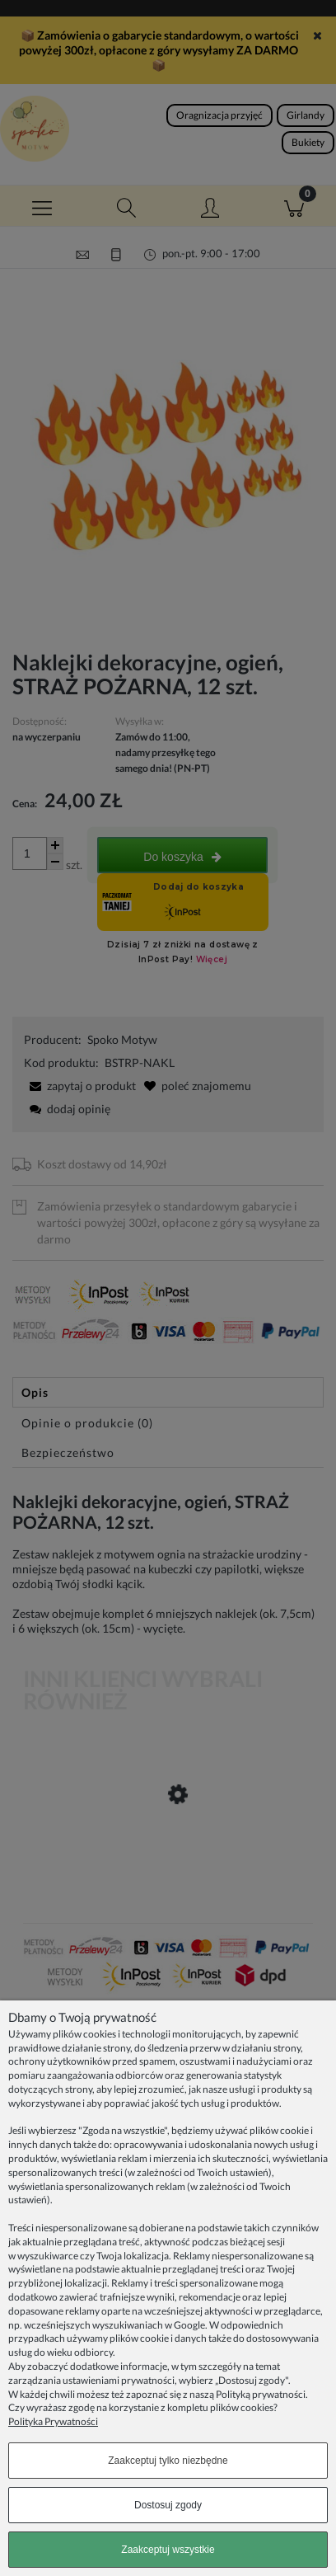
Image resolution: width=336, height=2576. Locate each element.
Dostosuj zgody (168, 2505)
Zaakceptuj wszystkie (167, 2549)
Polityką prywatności (261, 2394)
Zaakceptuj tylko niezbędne (167, 2460)
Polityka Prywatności (53, 2421)
